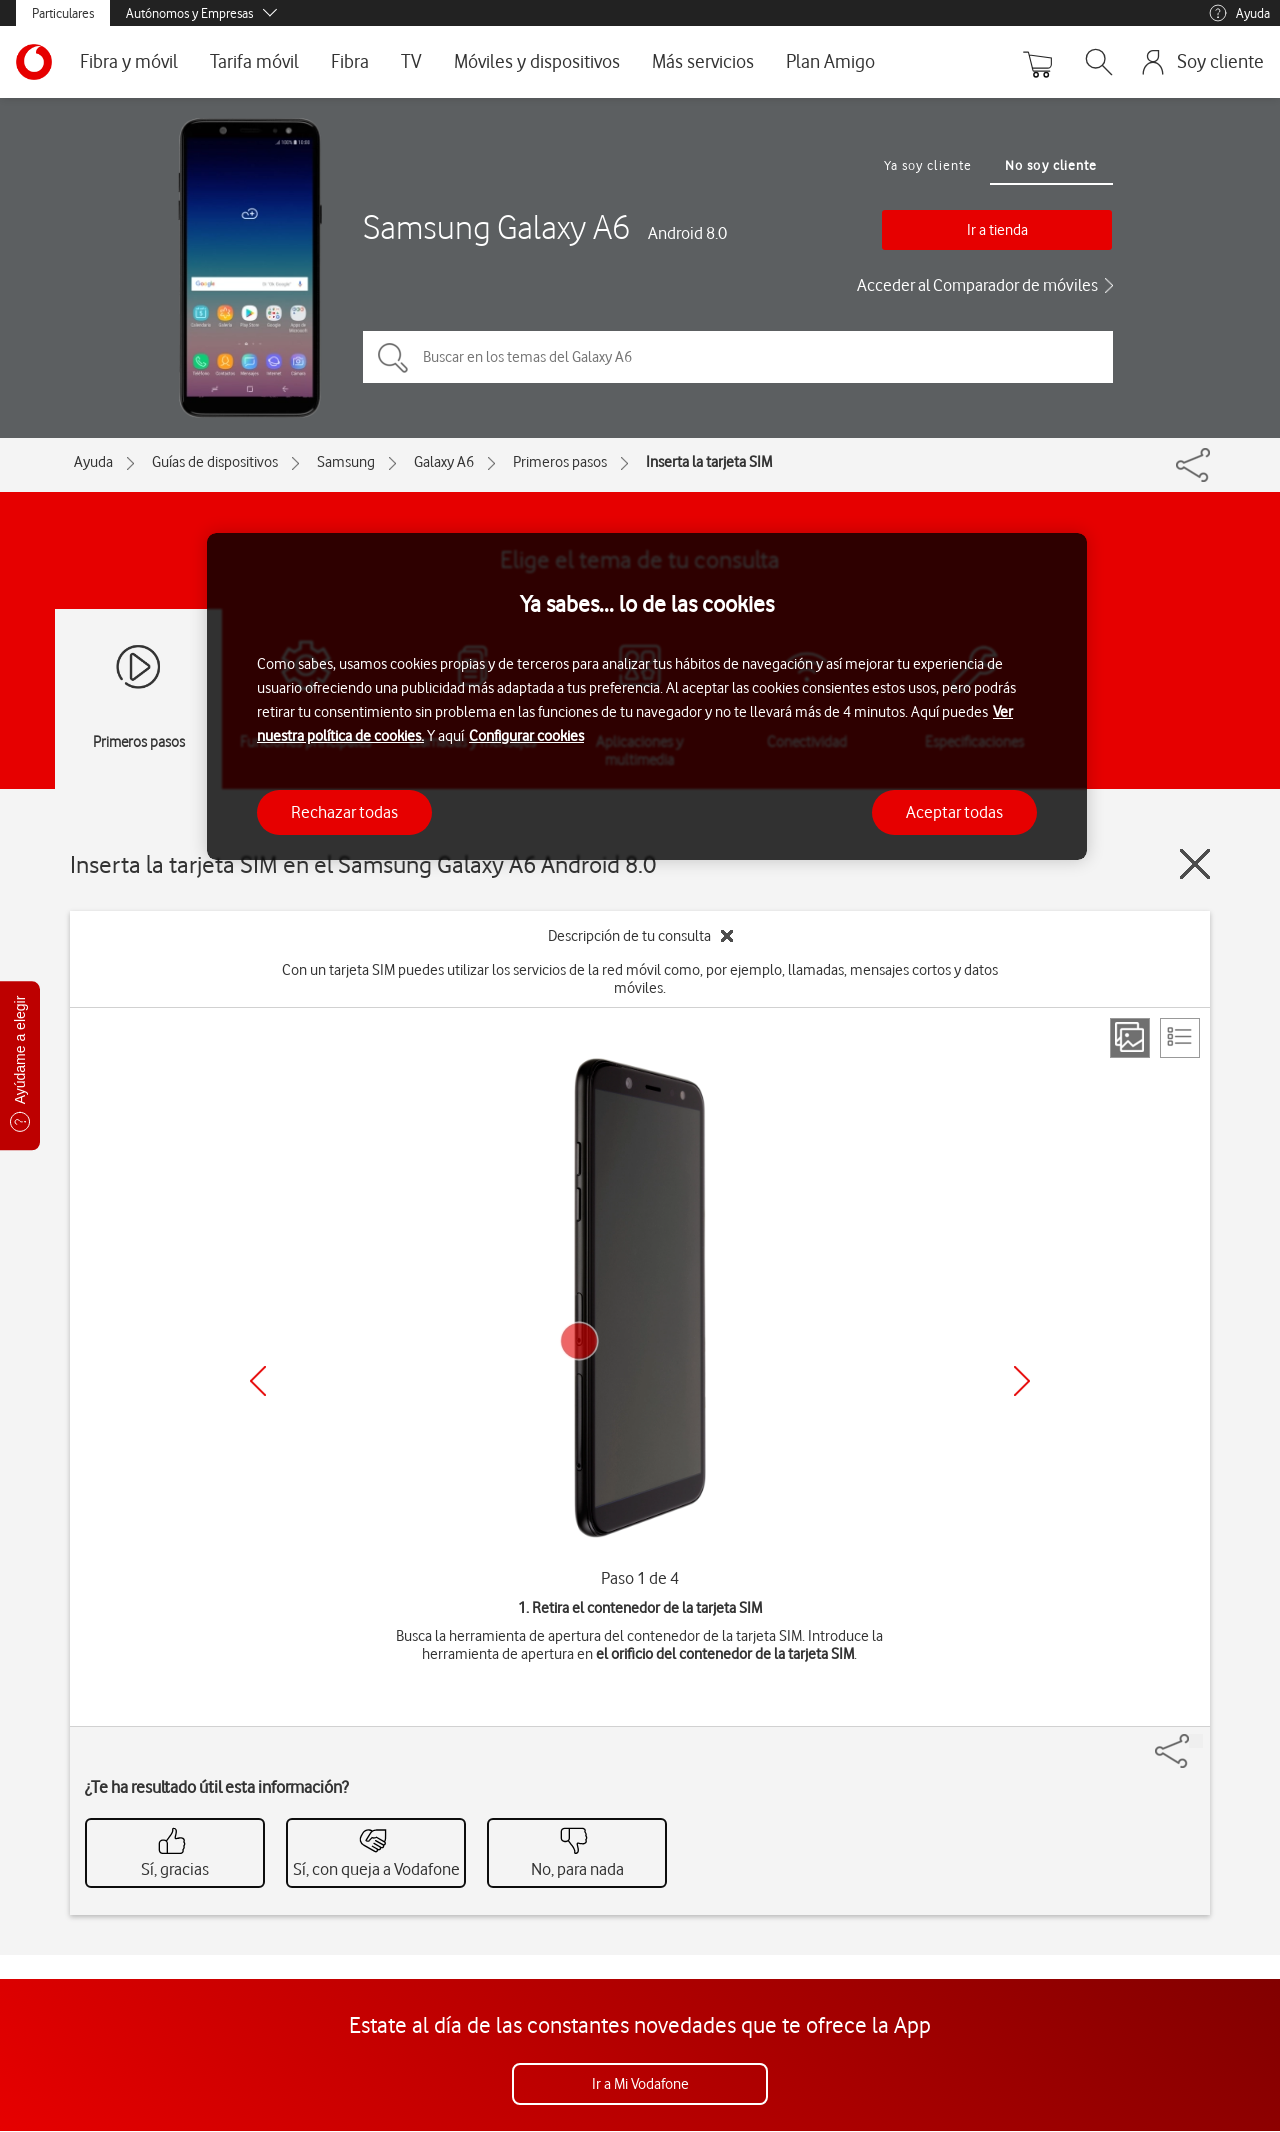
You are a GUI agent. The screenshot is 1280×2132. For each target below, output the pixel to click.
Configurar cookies (526, 736)
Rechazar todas (344, 812)
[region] (647, 696)
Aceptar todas (954, 812)
